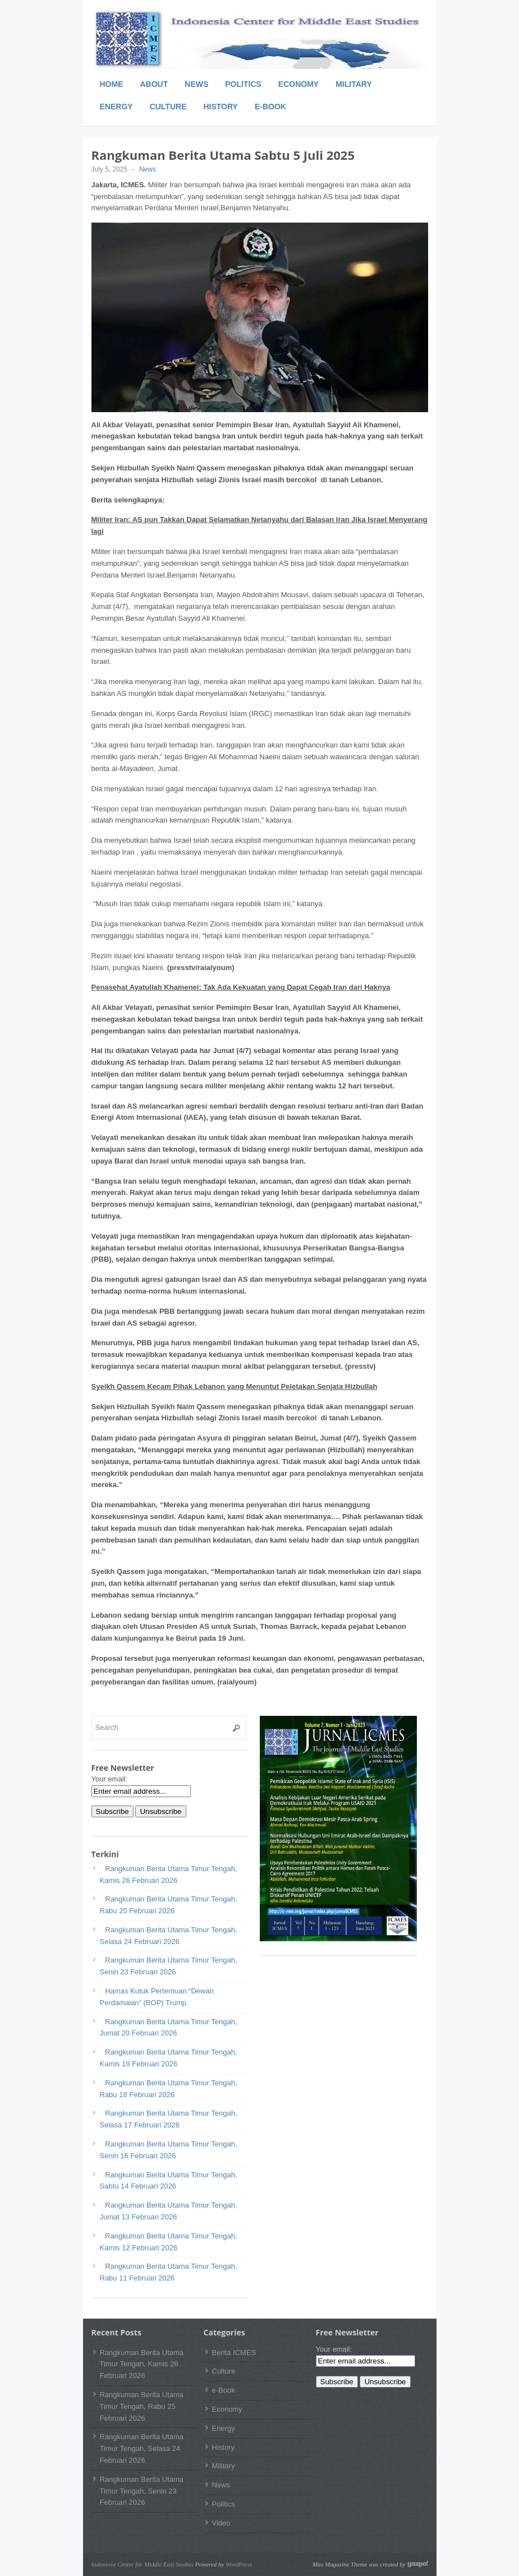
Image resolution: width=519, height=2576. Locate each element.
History (220, 106)
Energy (116, 106)
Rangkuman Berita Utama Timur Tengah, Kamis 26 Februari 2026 (142, 2364)
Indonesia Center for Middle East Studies (142, 2564)
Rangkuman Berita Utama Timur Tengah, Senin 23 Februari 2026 (142, 2491)
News (196, 84)
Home (111, 84)
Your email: (109, 1779)
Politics (243, 84)
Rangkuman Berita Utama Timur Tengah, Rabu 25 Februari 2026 (142, 2406)
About (154, 84)
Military (354, 84)
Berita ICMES (234, 2352)
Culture (168, 106)
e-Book (270, 106)
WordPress (239, 2564)
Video (221, 2523)
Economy (298, 84)
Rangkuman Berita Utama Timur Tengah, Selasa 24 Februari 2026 (142, 2448)
